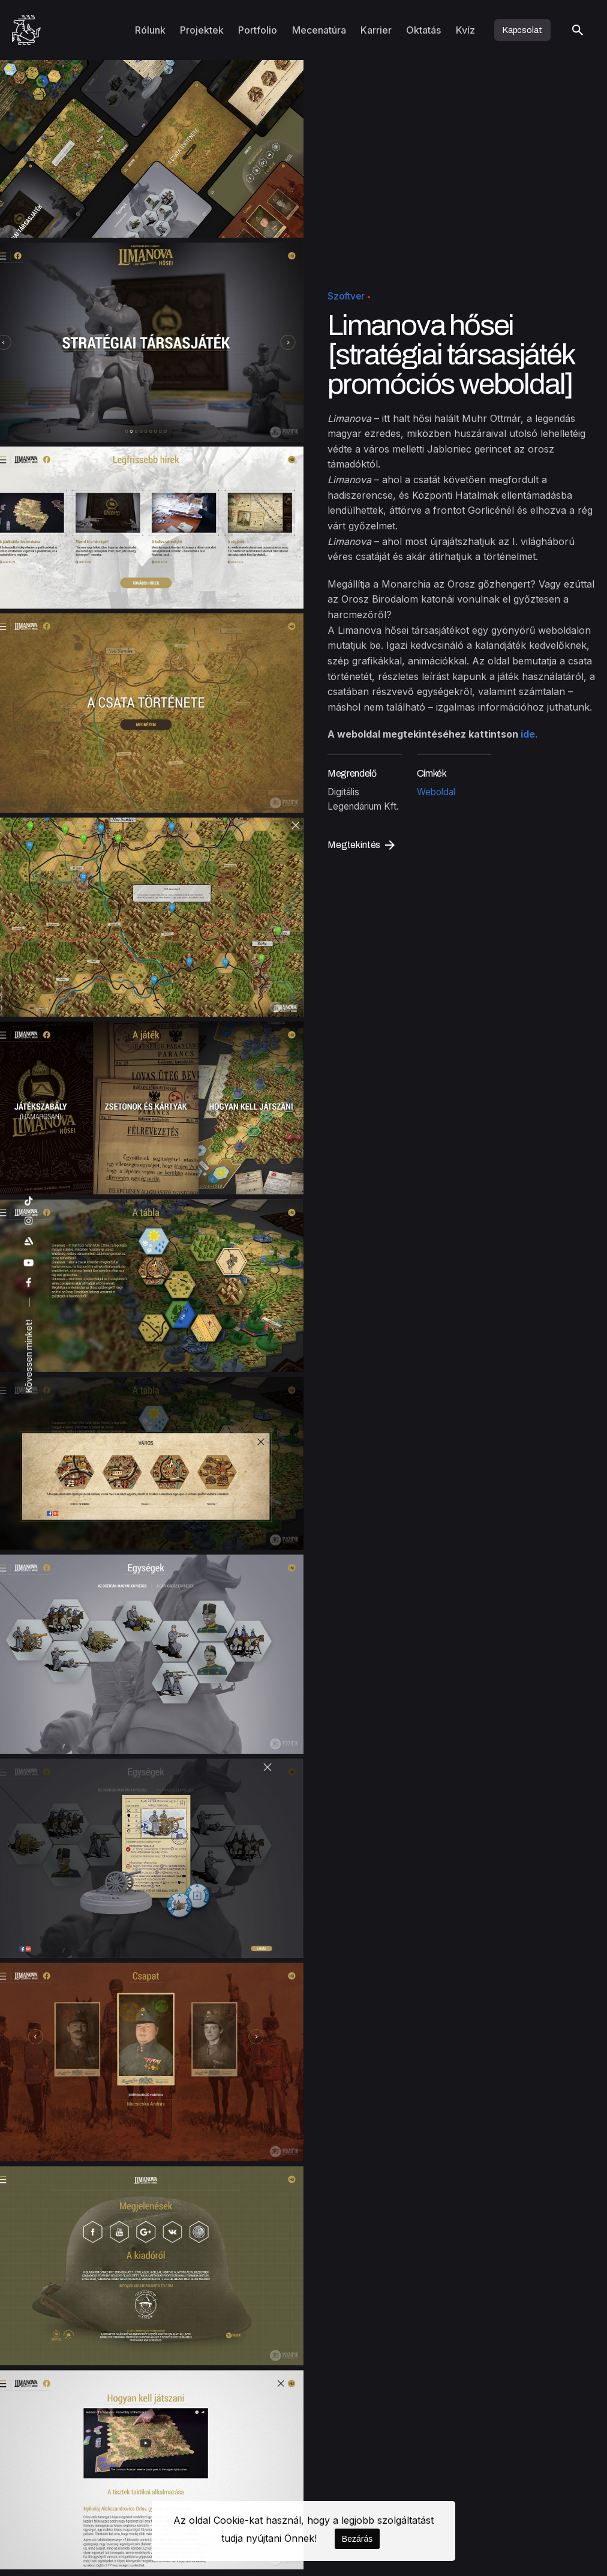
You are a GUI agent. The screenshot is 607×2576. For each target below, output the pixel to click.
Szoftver (346, 296)
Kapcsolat (522, 30)
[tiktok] (29, 1201)
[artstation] (29, 1241)
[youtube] (29, 1263)
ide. (528, 735)
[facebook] (29, 1283)
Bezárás (357, 2539)
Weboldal (436, 792)
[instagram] (29, 1221)
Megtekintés (361, 845)
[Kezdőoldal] (26, 30)
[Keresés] (577, 30)
